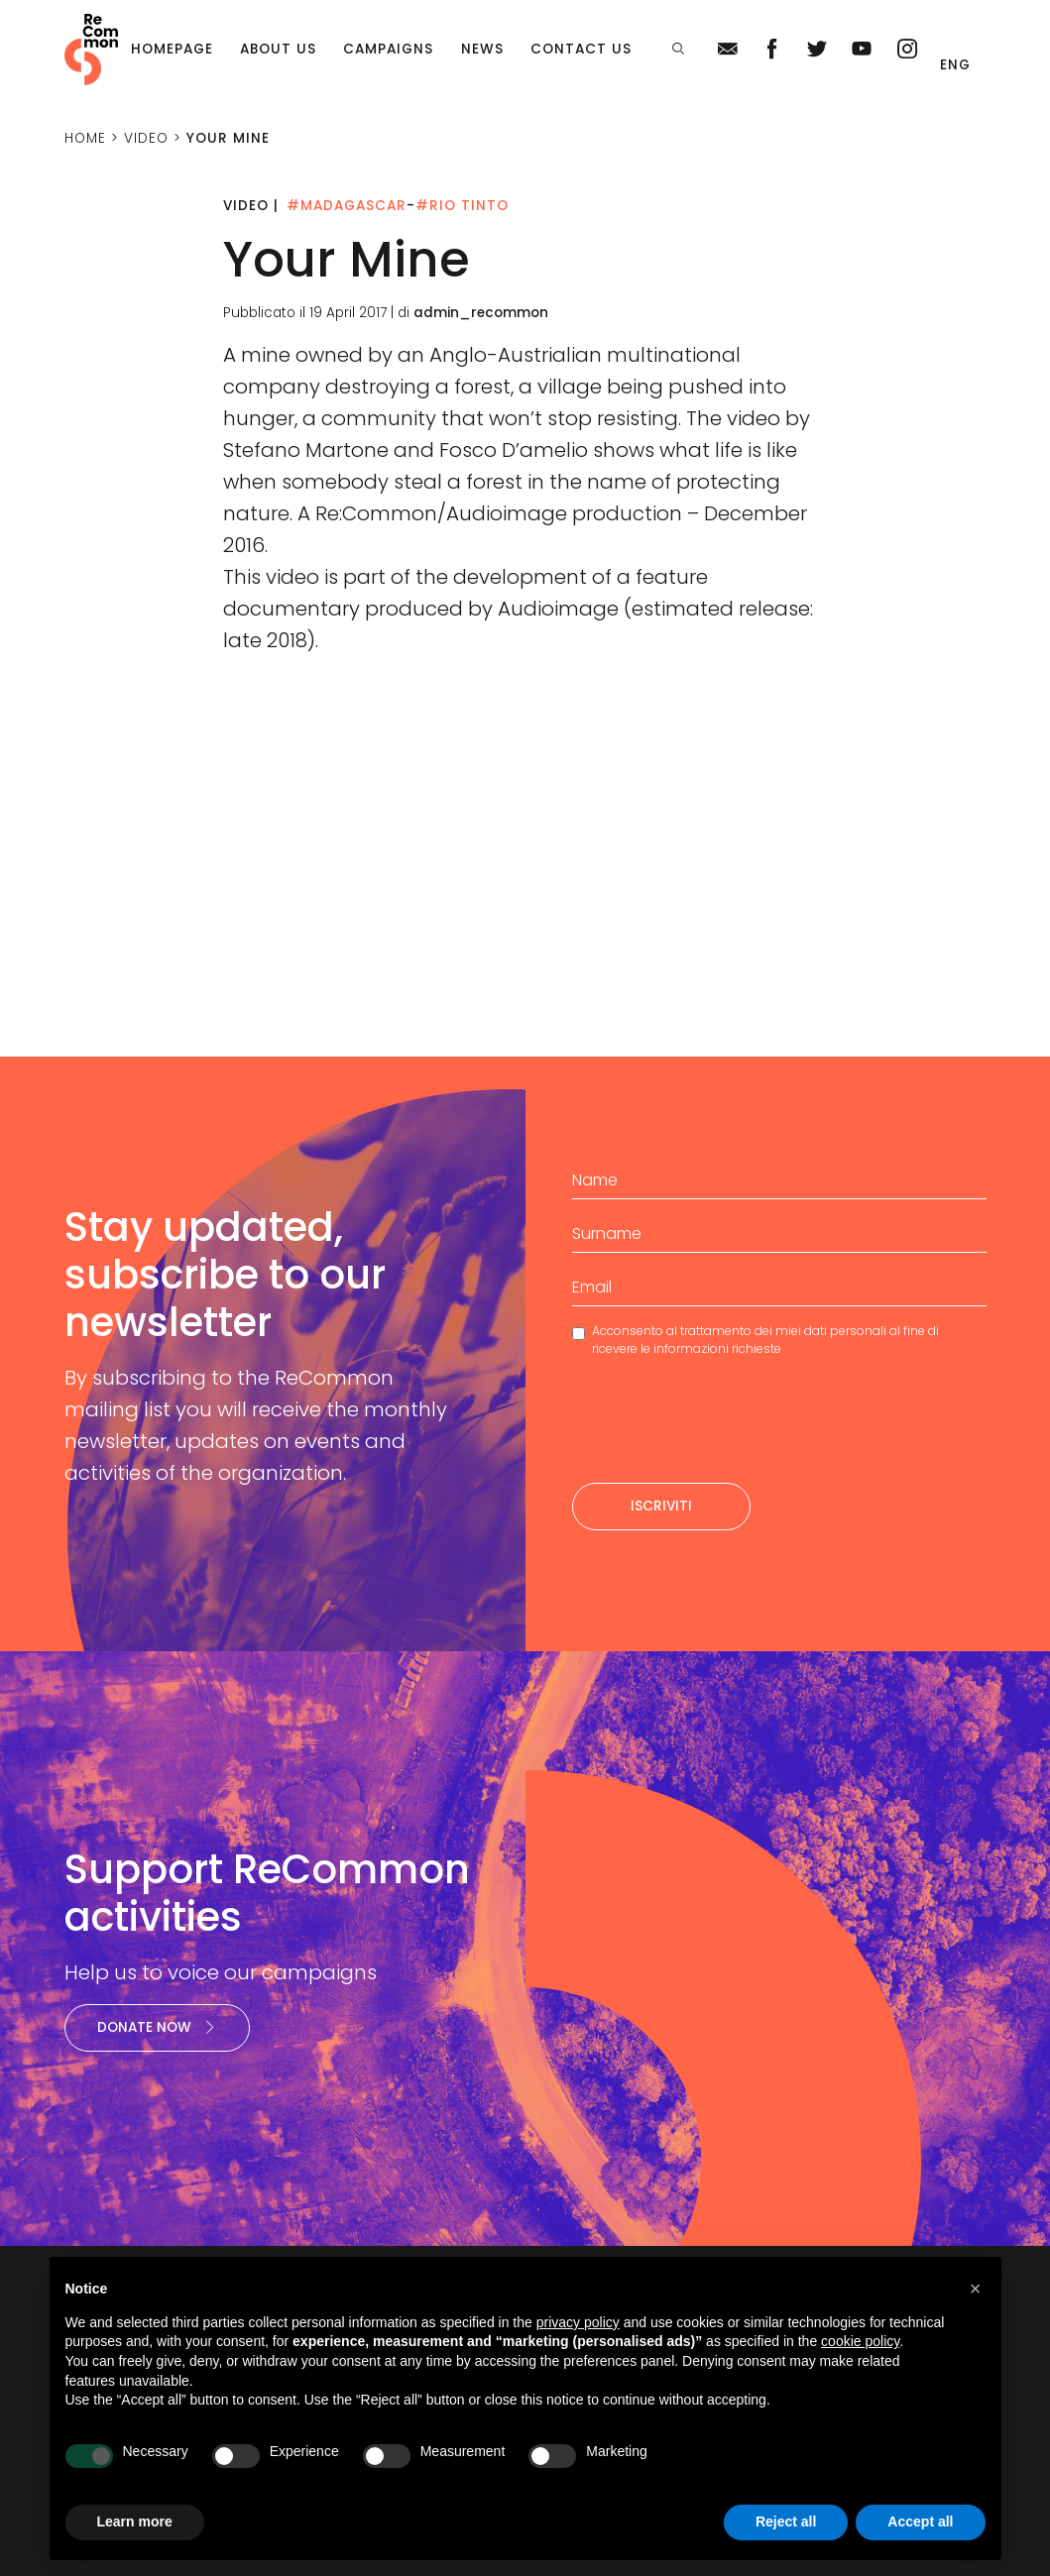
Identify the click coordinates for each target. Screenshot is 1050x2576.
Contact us (581, 49)
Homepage (172, 49)
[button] (976, 2288)
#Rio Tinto (462, 205)
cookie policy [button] (860, 2341)
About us (278, 49)
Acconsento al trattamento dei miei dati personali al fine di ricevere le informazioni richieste (765, 1339)
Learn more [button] (135, 2521)
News (482, 49)
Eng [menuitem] (955, 65)
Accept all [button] (920, 2521)
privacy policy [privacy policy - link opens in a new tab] (578, 2322)
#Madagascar (347, 205)
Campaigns (388, 49)
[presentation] (723, 1428)
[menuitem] (958, 65)
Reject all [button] (786, 2521)
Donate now (157, 2027)
